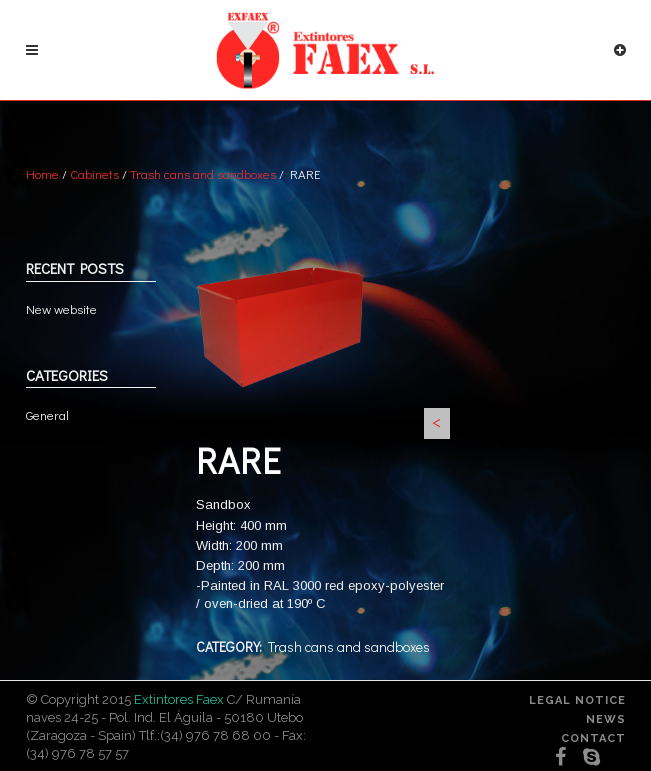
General (47, 414)
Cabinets (94, 173)
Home (42, 173)
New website (61, 308)
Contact (593, 738)
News (606, 719)
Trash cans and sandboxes (203, 173)
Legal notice (577, 700)
